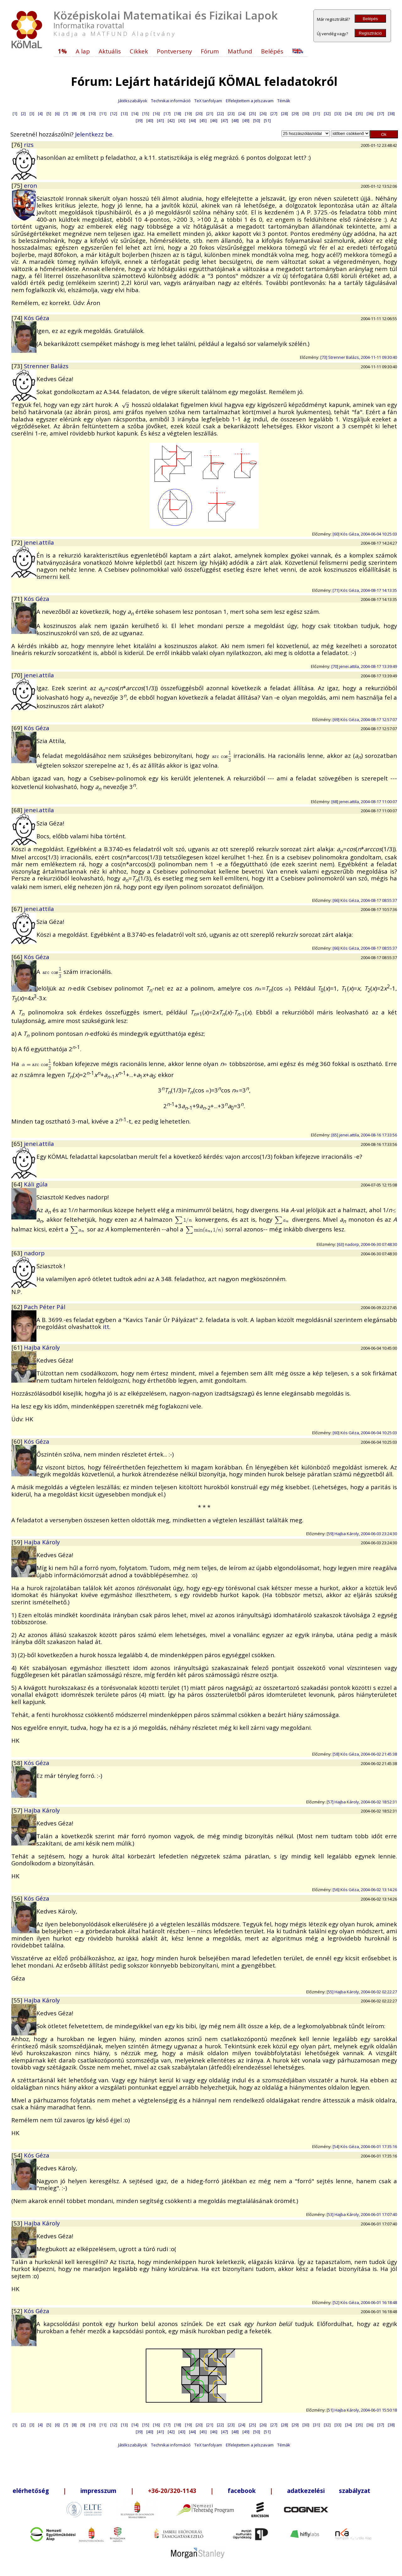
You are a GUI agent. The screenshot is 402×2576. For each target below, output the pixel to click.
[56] (17, 1898)
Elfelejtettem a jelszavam (250, 100)
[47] (224, 120)
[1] (15, 113)
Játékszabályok (132, 100)
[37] (380, 113)
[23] (231, 113)
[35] (359, 113)
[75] (17, 185)
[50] (256, 120)
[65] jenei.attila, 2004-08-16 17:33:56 (364, 1135)
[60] (17, 1441)
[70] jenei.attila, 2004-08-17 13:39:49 (364, 666)
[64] (17, 1184)
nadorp (34, 1253)
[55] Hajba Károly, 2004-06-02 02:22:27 (362, 1992)
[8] (74, 113)
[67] (17, 909)
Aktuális (110, 51)
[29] (295, 113)
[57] (17, 1810)
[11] (103, 113)
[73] (17, 366)
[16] (156, 113)
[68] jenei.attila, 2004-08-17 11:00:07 (364, 801)
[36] (370, 113)
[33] (337, 113)
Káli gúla (36, 1184)
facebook (242, 2491)
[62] (17, 1307)
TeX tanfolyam (208, 100)
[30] (305, 113)
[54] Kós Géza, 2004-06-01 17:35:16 (365, 2146)
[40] (149, 120)
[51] (267, 120)
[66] (17, 957)
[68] (17, 810)
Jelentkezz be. (94, 134)
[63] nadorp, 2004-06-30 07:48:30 (367, 1244)
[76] (17, 144)
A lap (83, 51)
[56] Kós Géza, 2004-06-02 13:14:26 (365, 1889)
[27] (273, 113)
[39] (139, 120)
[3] (32, 113)
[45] (203, 120)
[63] (17, 1253)
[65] (17, 1143)
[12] (113, 113)
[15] (145, 113)
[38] (391, 113)
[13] (124, 113)
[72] (17, 542)
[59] (17, 1542)
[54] (17, 2155)
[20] (199, 113)
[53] (17, 2223)
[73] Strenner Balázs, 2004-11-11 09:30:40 (358, 357)
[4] (40, 113)
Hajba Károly (42, 1347)
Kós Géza (36, 318)
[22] (220, 113)
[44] (192, 120)
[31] (316, 113)
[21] (209, 113)
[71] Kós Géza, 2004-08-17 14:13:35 (365, 590)
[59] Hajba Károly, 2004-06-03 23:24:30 (362, 1533)
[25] (252, 113)
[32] (327, 113)
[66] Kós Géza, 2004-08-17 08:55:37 (365, 900)
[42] (171, 120)
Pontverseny (174, 51)
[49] (245, 120)
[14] (135, 113)
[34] (348, 113)
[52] (17, 2311)
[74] (17, 318)
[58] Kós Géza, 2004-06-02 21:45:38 (365, 1754)
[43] (181, 120)
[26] (263, 113)
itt (106, 1326)
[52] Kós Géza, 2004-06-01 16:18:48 (365, 2302)
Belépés (370, 18)
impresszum (98, 2491)
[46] (213, 120)
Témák (283, 100)
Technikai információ (171, 100)
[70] (17, 675)
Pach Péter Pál (44, 1307)
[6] (57, 113)
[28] (284, 113)
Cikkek (139, 51)
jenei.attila (39, 542)
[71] (17, 598)
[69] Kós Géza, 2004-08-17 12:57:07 (365, 719)
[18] (177, 113)
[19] (188, 113)
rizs (29, 144)
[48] (235, 120)
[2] (23, 113)
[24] (241, 113)
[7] (65, 113)
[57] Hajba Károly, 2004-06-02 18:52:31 (362, 1802)
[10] (92, 113)
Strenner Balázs (46, 366)
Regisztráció (370, 33)
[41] (160, 120)
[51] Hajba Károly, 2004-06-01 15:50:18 (362, 2410)
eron (30, 185)
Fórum (210, 51)
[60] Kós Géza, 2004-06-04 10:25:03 (365, 534)
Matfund (240, 51)
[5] (48, 113)
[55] (17, 2000)
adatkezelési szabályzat (328, 2491)
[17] (167, 113)
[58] (17, 1763)
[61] (17, 1347)
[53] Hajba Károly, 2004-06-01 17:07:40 (362, 2214)
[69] (17, 728)
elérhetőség (31, 2491)
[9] (82, 113)
